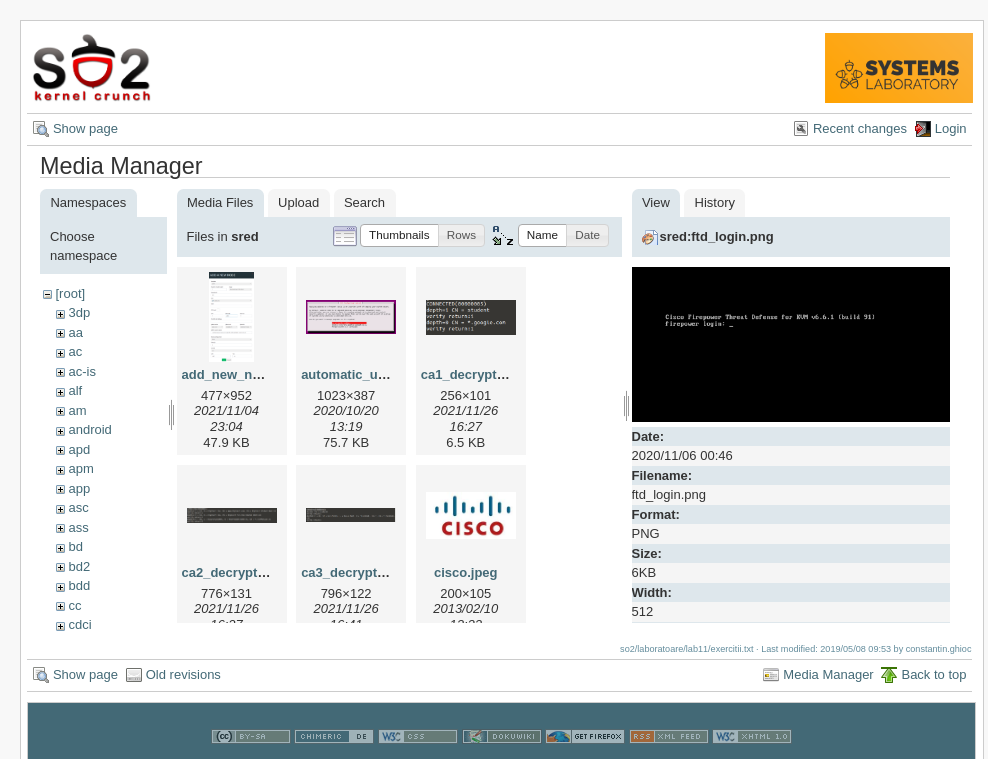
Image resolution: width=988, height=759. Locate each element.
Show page (85, 128)
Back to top (933, 668)
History (715, 202)
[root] (70, 293)
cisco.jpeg (466, 572)
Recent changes (860, 128)
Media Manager (828, 668)
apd (79, 449)
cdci (79, 624)
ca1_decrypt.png (472, 374)
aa (75, 332)
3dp (79, 312)
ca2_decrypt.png (233, 572)
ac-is (81, 371)
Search (364, 202)
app (79, 488)
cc (74, 605)
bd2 (79, 566)
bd (75, 546)
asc (78, 507)
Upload (298, 202)
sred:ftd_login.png (717, 236)
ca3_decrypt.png (352, 572)
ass (78, 527)
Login (951, 128)
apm (80, 468)
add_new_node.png (242, 374)
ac (75, 351)
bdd (79, 585)
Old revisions (183, 668)
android (89, 429)
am (77, 410)
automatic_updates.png (374, 374)
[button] (399, 235)
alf (75, 390)
